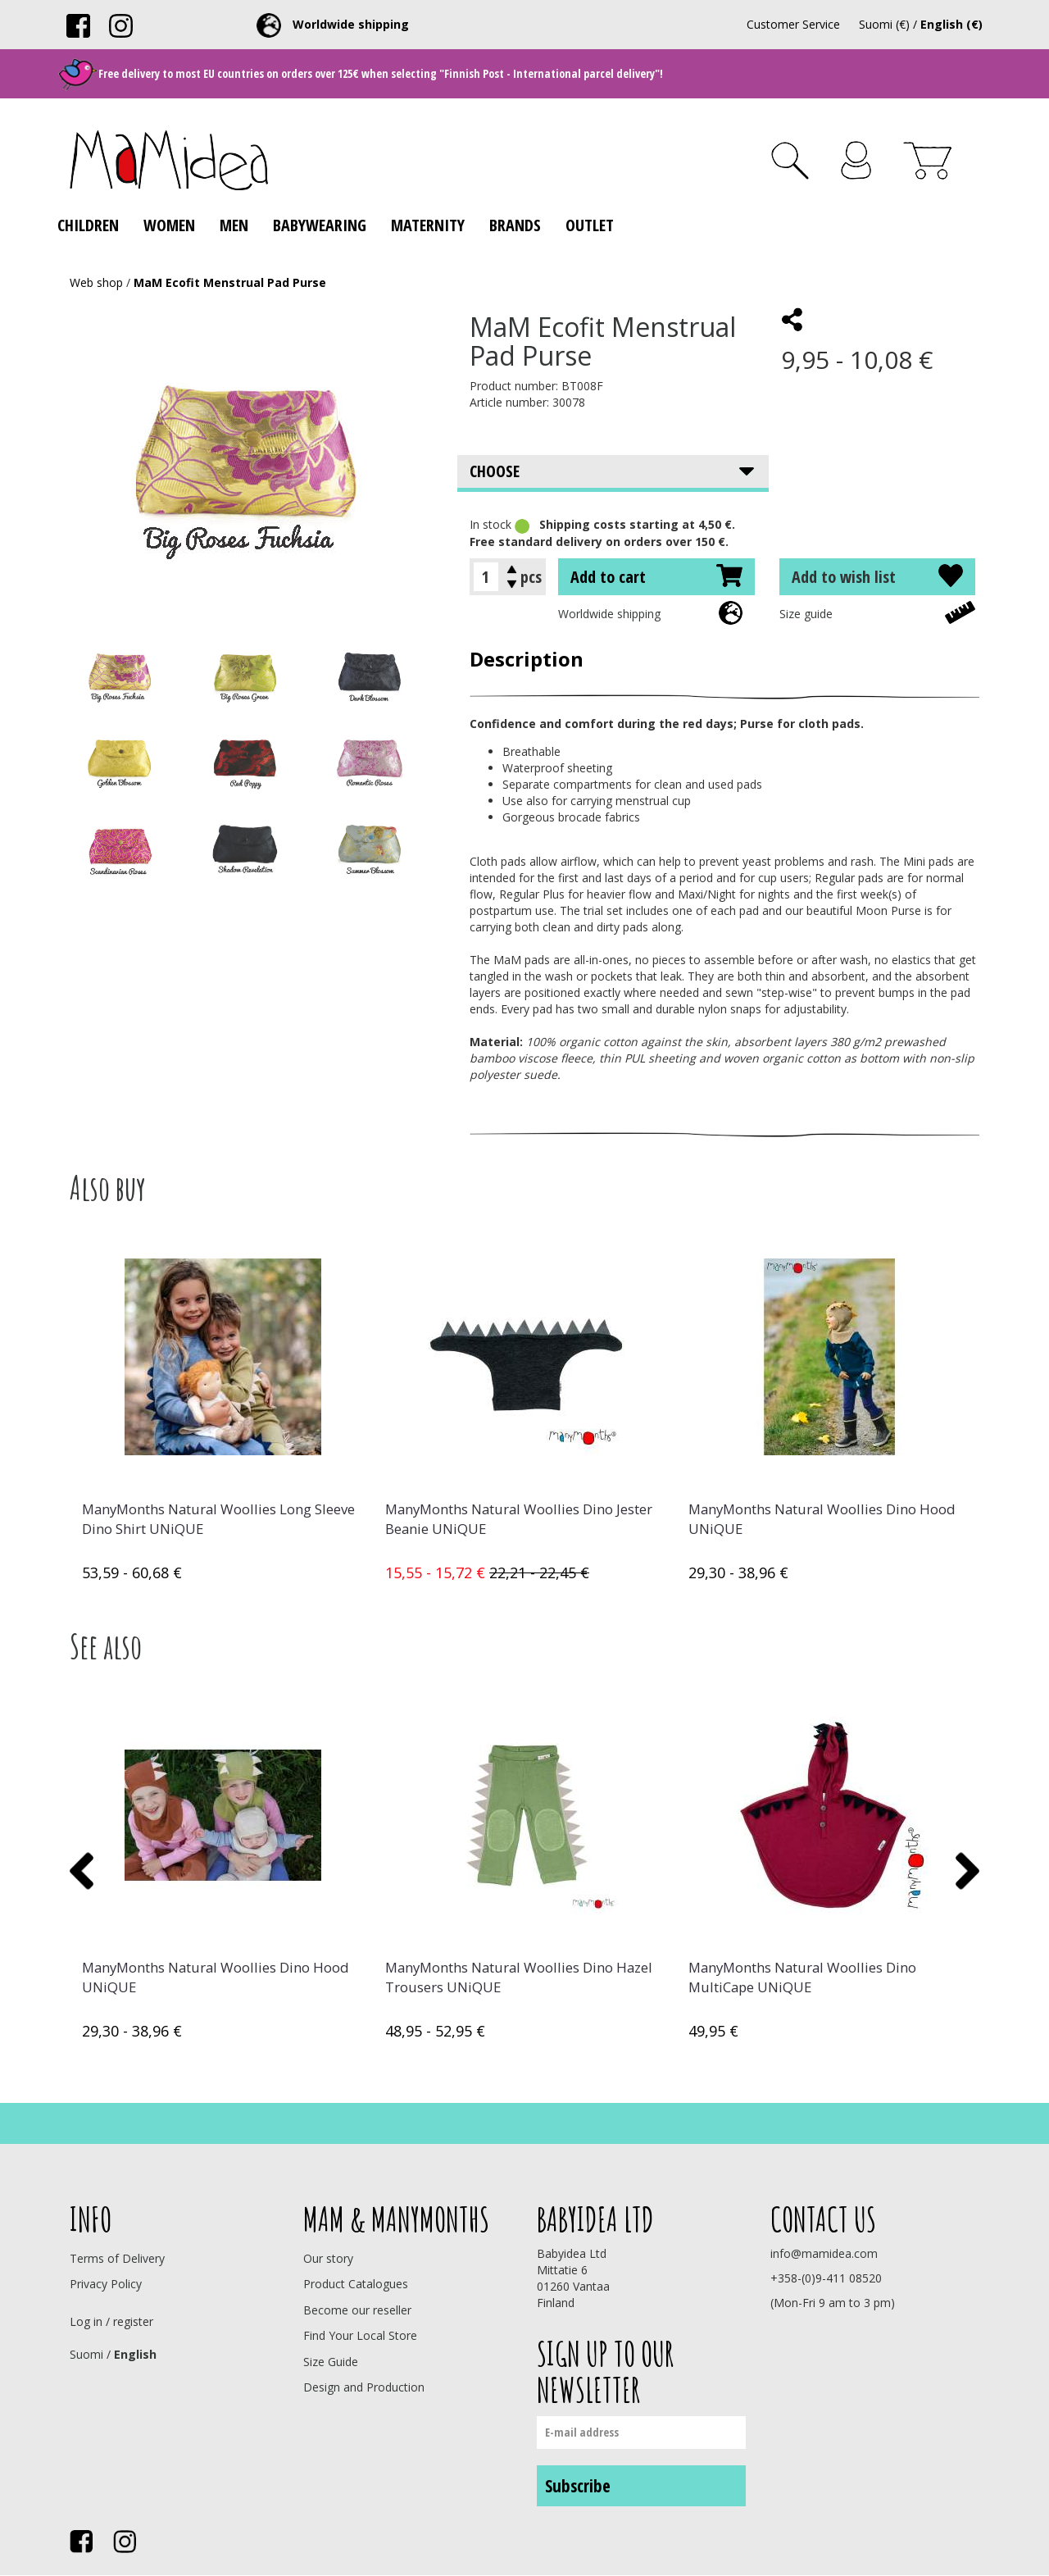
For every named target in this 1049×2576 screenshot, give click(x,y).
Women (169, 225)
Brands (515, 225)
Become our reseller (357, 2310)
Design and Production (364, 2387)
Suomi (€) (884, 24)
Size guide (806, 613)
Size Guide (330, 2361)
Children (88, 225)
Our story (328, 2258)
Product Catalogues (355, 2284)
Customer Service (793, 24)
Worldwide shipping (609, 613)
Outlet (589, 225)
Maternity (428, 225)
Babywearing (319, 225)
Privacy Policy (106, 2284)
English (135, 2354)
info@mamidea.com (824, 2253)
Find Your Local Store (360, 2335)
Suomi (86, 2354)
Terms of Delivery (117, 2258)
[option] (221, 1413)
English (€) (951, 24)
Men (234, 225)
